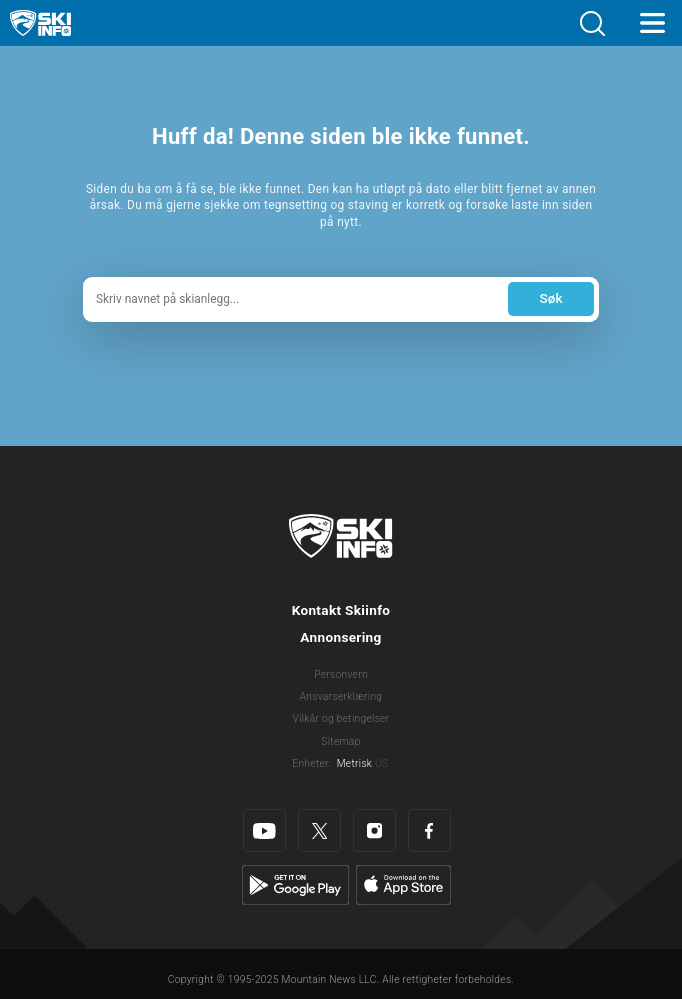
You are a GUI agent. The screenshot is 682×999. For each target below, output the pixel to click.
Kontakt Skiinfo (341, 610)
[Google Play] (295, 884)
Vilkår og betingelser (341, 718)
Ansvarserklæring (341, 696)
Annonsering (340, 637)
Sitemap (340, 741)
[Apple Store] (403, 884)
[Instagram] (374, 830)
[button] (592, 23)
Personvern (341, 674)
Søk (550, 298)
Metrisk (354, 763)
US (381, 763)
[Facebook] (429, 830)
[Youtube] (264, 830)
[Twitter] (319, 830)
